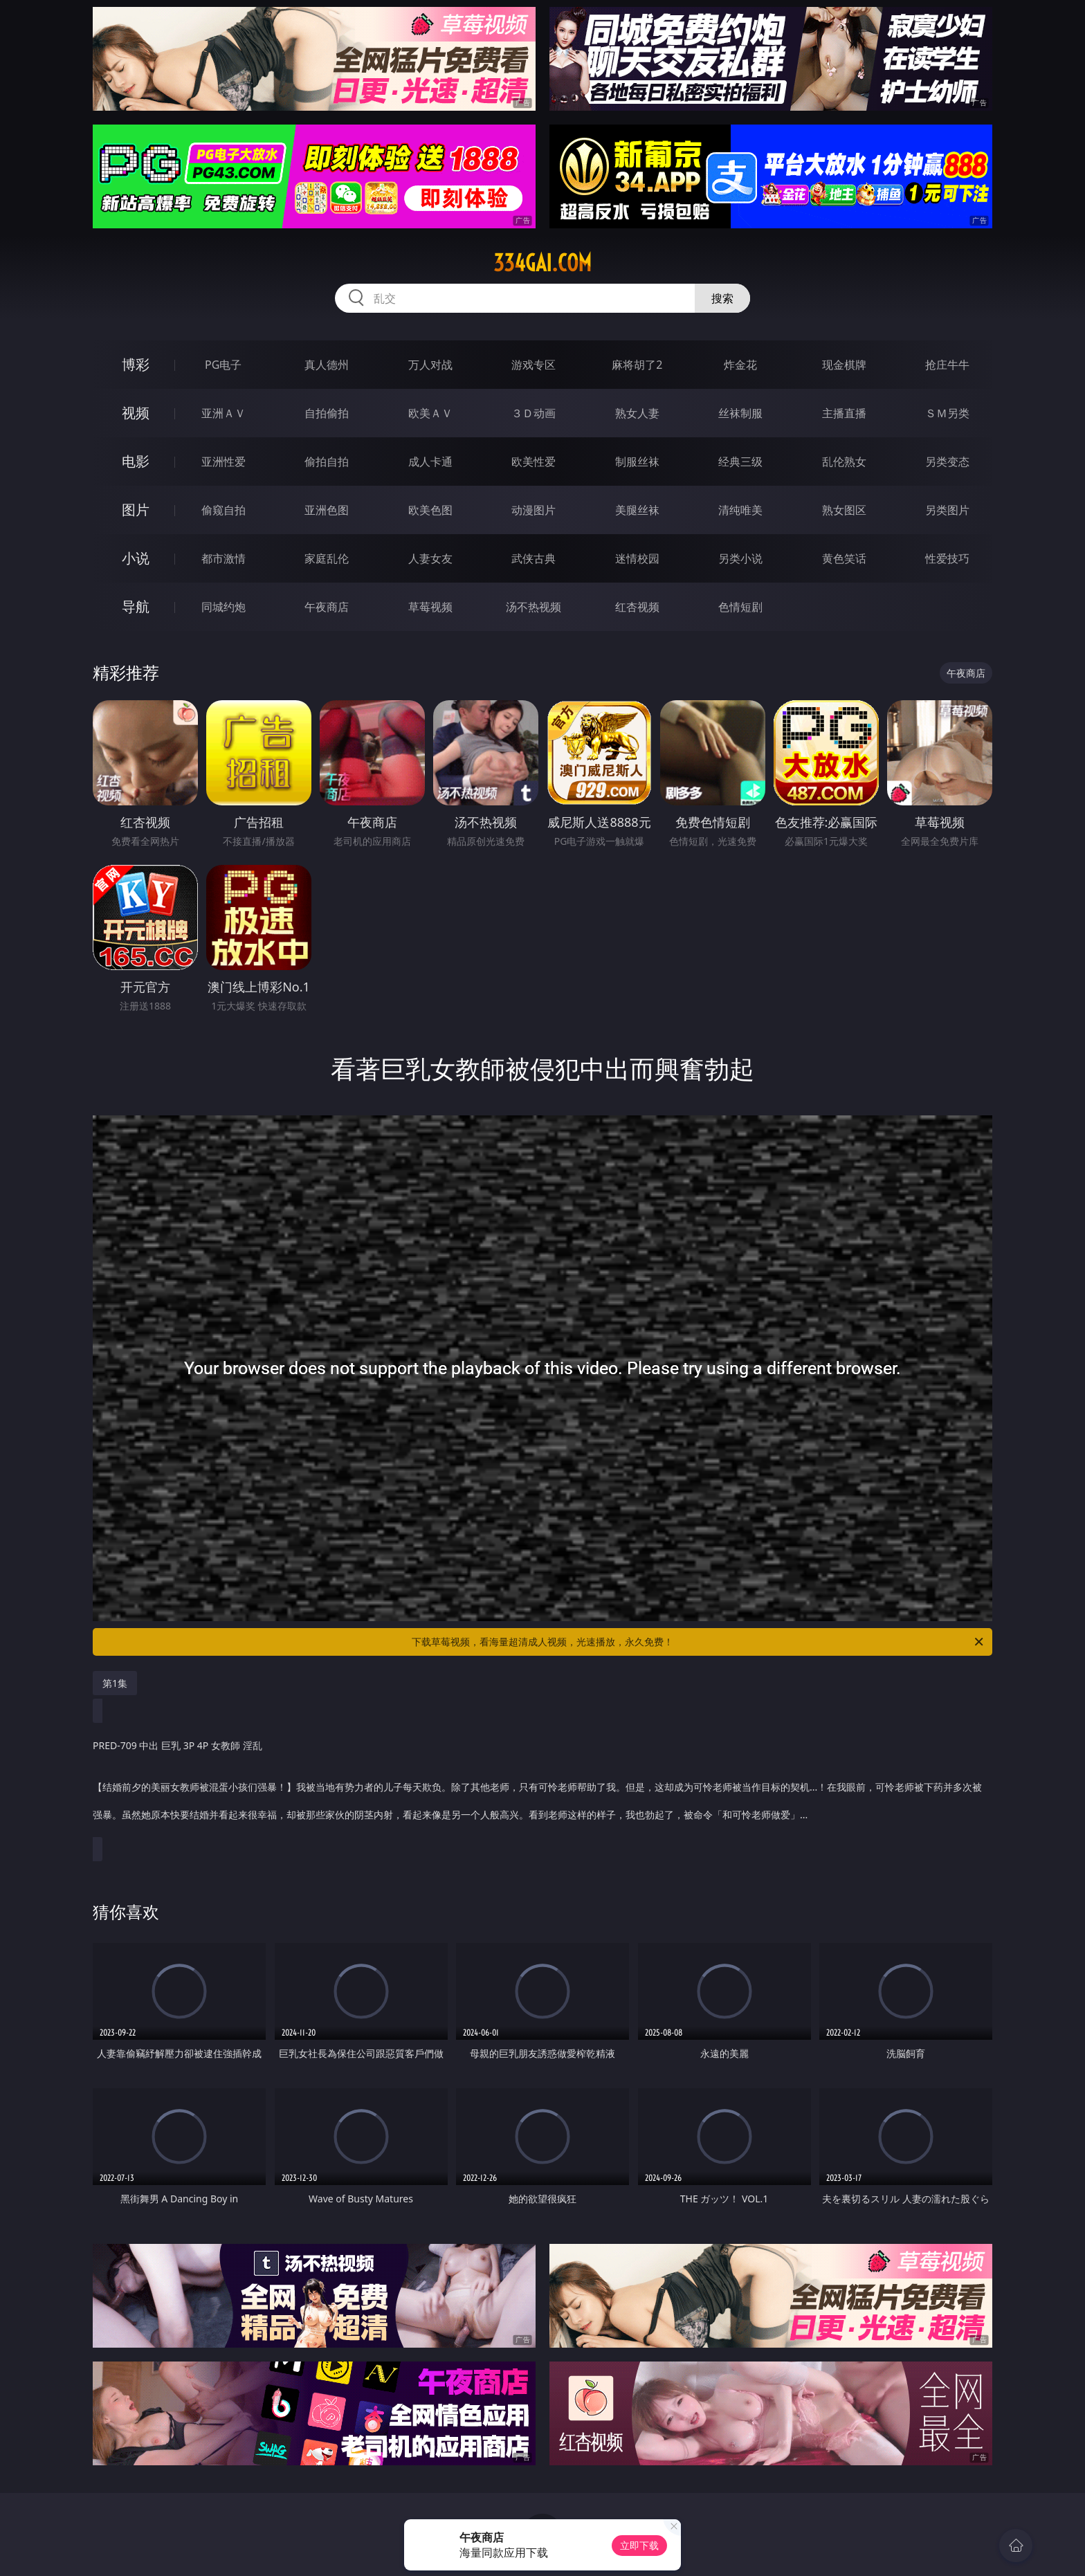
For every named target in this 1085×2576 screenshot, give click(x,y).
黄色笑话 (844, 558)
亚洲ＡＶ (223, 413)
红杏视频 (637, 606)
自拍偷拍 (326, 413)
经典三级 (740, 461)
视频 (135, 412)
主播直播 (844, 413)
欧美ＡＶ (430, 413)
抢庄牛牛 (947, 364)
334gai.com (542, 263)
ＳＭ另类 (947, 413)
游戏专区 (533, 364)
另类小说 (740, 558)
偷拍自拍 (326, 461)
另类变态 (947, 461)
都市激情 (223, 558)
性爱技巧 (947, 558)
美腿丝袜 (637, 510)
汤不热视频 (533, 606)
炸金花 (740, 364)
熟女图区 (844, 510)
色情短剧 (740, 606)
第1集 (114, 1683)
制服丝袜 (637, 461)
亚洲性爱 (223, 461)
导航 (135, 606)
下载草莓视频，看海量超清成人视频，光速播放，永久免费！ (698, 1642)
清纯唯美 (740, 510)
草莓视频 (430, 606)
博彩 (135, 364)
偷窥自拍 (223, 510)
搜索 (722, 298)
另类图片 (947, 510)
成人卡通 (430, 461)
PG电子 (223, 364)
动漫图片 (533, 510)
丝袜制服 (740, 413)
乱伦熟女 (844, 461)
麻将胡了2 (637, 364)
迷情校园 (637, 558)
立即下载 (639, 2545)
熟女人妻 (637, 413)
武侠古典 (533, 558)
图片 (135, 509)
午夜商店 (326, 606)
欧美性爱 (533, 461)
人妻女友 (430, 558)
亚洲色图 (326, 510)
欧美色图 (430, 510)
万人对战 (430, 364)
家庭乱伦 (326, 558)
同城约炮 (223, 606)
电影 (135, 461)
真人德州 (326, 364)
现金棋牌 (844, 364)
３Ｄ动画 (533, 413)
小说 (135, 558)
